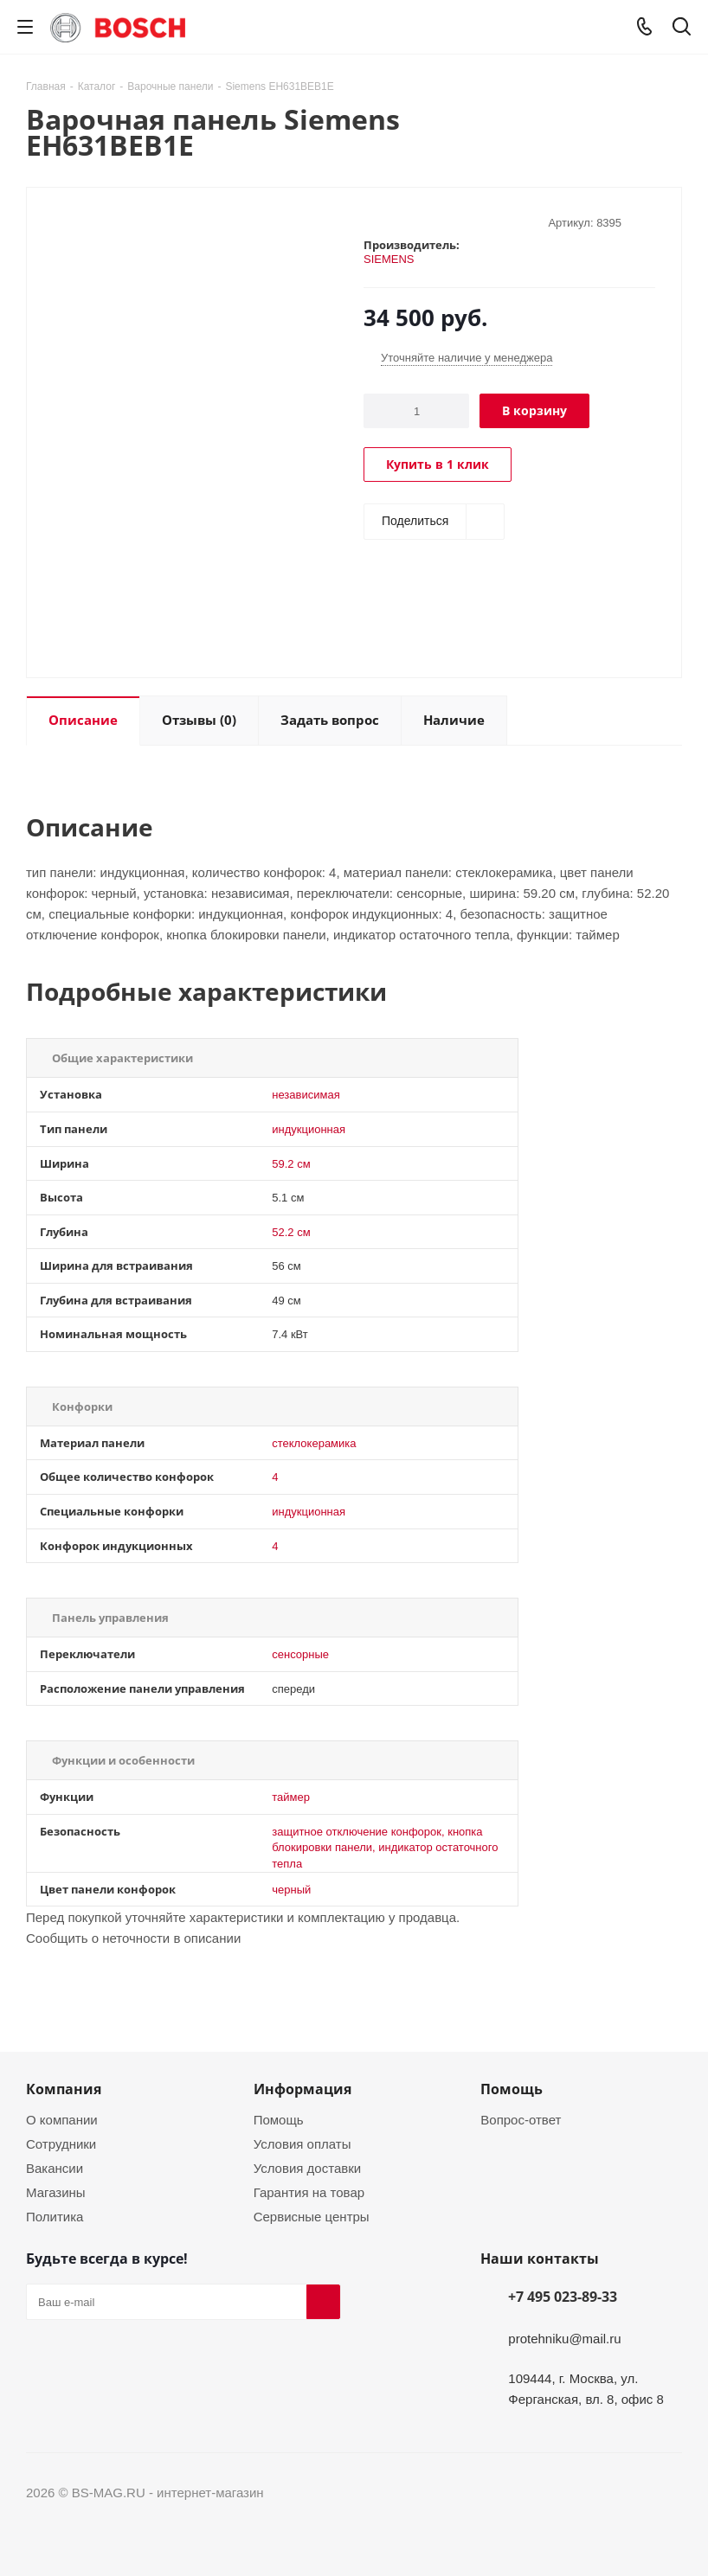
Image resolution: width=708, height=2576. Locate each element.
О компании (62, 2119)
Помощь (279, 2119)
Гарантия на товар (309, 2192)
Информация (302, 2089)
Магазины (56, 2192)
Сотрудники (61, 2143)
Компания (63, 2089)
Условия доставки (307, 2167)
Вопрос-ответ (520, 2119)
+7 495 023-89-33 (562, 2296)
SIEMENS (389, 258)
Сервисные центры (312, 2216)
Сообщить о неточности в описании (133, 1937)
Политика (54, 2216)
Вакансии (54, 2167)
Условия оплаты (302, 2143)
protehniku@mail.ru (564, 2338)
